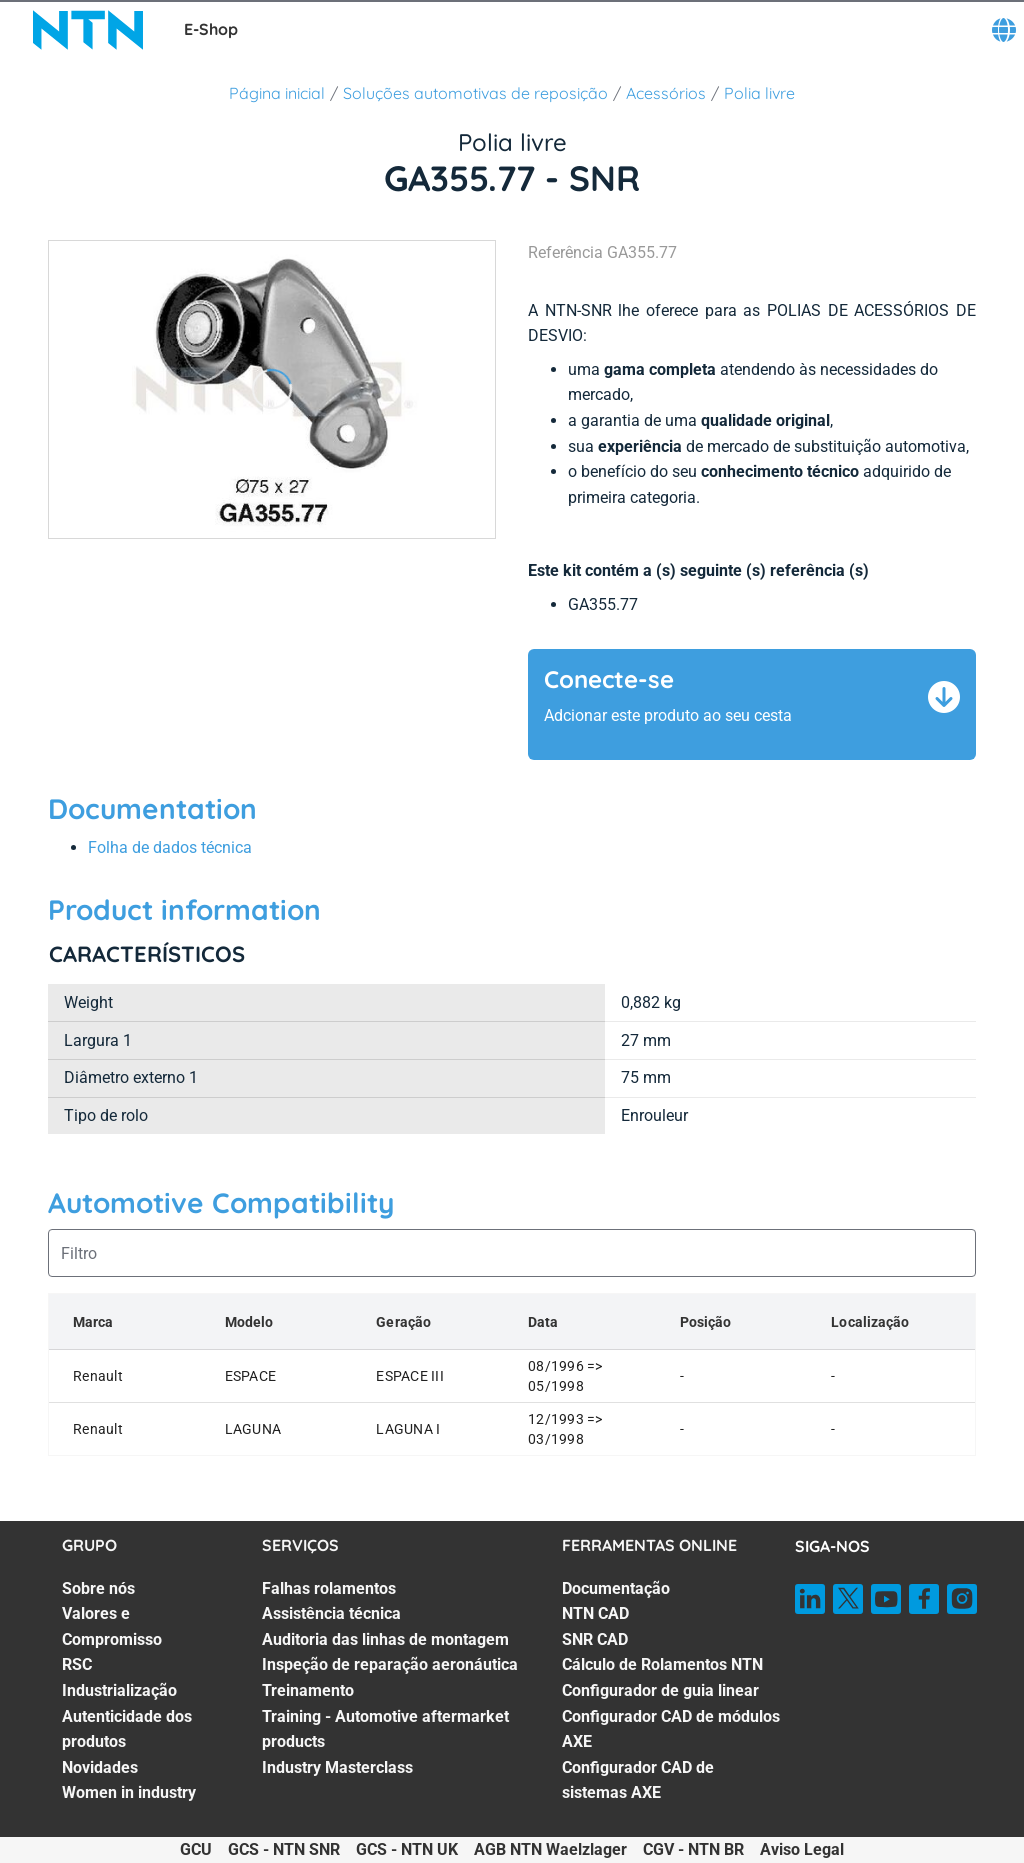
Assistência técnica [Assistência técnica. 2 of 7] (331, 1613)
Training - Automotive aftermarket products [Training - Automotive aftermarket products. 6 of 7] (385, 1729)
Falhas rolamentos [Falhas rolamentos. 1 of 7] (329, 1588)
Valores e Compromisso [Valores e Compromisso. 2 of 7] (112, 1626)
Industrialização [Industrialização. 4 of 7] (119, 1690)
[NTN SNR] (88, 30)
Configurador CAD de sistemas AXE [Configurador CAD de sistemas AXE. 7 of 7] (638, 1780)
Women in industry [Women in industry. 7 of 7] (129, 1792)
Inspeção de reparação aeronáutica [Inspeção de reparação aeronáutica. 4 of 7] (390, 1664)
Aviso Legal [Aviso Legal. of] (802, 1849)
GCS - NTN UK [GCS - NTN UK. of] (407, 1849)
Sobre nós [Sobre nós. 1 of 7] (98, 1588)
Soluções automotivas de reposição (475, 93)
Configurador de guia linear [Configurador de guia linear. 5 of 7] (660, 1690)
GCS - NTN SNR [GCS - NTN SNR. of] (284, 1849)
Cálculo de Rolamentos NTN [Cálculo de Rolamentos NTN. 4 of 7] (662, 1664)
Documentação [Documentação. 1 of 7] (616, 1588)
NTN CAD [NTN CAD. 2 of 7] (595, 1613)
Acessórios (666, 93)
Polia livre (759, 93)
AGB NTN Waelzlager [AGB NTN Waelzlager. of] (550, 1849)
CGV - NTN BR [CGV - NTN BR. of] (693, 1849)
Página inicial (277, 93)
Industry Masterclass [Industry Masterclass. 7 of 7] (337, 1767)
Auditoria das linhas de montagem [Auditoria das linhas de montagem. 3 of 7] (385, 1639)
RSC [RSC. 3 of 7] (77, 1664)
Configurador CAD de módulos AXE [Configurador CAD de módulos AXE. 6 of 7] (671, 1729)
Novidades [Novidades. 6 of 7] (100, 1767)
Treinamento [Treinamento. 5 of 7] (308, 1690)
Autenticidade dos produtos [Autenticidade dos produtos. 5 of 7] (127, 1729)
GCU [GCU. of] (196, 1849)
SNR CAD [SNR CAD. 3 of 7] (595, 1639)
